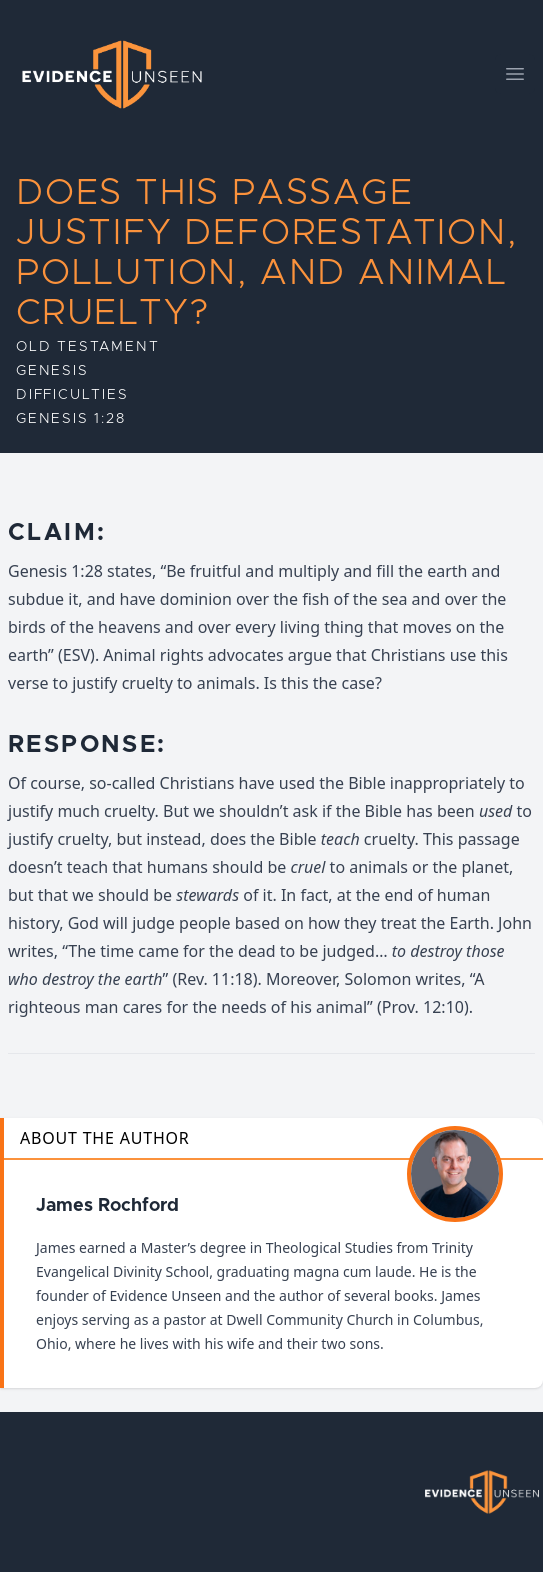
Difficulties (72, 395)
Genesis (52, 371)
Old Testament (87, 347)
